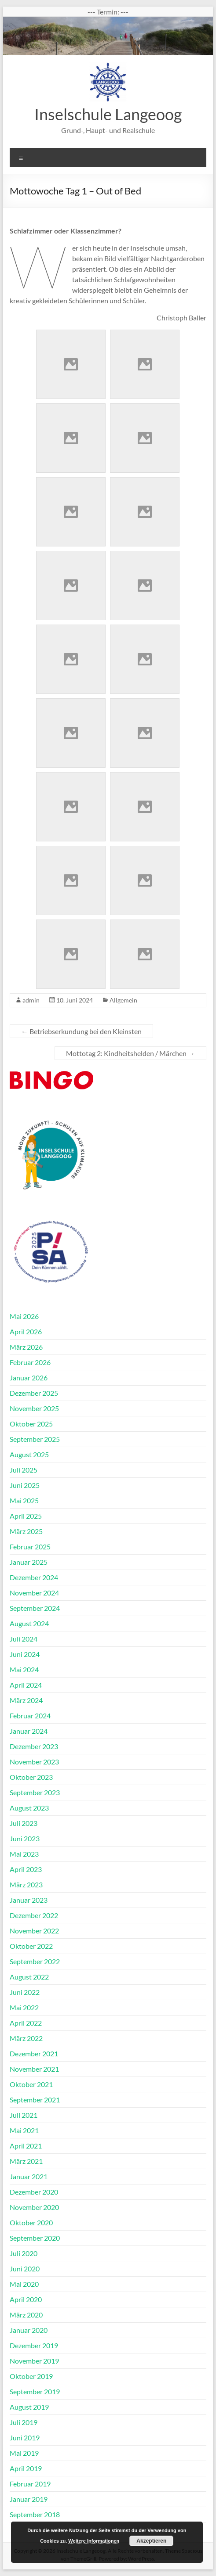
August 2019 (29, 2407)
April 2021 (26, 2145)
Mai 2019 (24, 2453)
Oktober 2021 (31, 2084)
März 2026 (26, 1347)
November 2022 (34, 1930)
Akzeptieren (151, 2541)
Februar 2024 (30, 1715)
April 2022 (26, 2023)
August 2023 (29, 1808)
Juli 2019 (23, 2422)
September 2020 (35, 2238)
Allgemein (123, 1000)
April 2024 (26, 1685)
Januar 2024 (29, 1731)
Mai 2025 (24, 1500)
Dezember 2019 (34, 2345)
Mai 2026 (24, 1316)
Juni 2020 (25, 2268)
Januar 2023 (29, 1900)
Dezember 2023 (34, 1746)
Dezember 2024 (34, 1577)
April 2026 (26, 1331)
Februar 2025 (30, 1546)
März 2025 (26, 1531)
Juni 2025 (25, 1485)
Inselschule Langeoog (108, 114)
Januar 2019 (29, 2499)
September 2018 (35, 2514)
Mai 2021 (24, 2130)
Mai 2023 (24, 1854)
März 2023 (26, 1884)
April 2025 (26, 1516)
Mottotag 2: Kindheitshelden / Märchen (130, 1053)
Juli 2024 (23, 1639)
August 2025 (29, 1454)
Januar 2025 (29, 1562)
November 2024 (34, 1592)
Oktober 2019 (31, 2376)
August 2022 (29, 1976)
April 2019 (26, 2468)
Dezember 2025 (34, 1393)
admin (31, 1000)
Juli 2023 (23, 1823)
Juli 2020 (23, 2253)
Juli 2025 (23, 1470)
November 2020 (34, 2207)
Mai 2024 (24, 1669)
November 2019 (34, 2361)
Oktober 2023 (31, 1777)
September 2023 (35, 1792)
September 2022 (35, 1961)
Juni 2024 (25, 1654)
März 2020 (26, 2314)
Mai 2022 (24, 2007)
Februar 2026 (30, 1362)
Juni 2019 (25, 2437)
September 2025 (35, 1439)
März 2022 (26, 2038)
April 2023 (26, 1869)
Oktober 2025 (31, 1423)
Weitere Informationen (93, 2541)
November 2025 (34, 1408)
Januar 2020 (29, 2330)
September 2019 (35, 2391)
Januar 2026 (29, 1377)
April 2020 (26, 2299)
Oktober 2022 (31, 1946)
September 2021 (35, 2099)
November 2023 (34, 1761)
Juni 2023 (25, 1838)
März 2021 (26, 2161)
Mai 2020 (24, 2284)
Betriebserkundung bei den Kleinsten (81, 1031)
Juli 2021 (23, 2115)
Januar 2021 (29, 2176)
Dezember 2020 (34, 2192)
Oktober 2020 (31, 2222)
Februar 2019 (30, 2483)
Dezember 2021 (34, 2053)
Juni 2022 (25, 1992)
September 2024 (35, 1608)
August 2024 (29, 1623)
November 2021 (34, 2069)
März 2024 (26, 1700)
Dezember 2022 (34, 1915)
